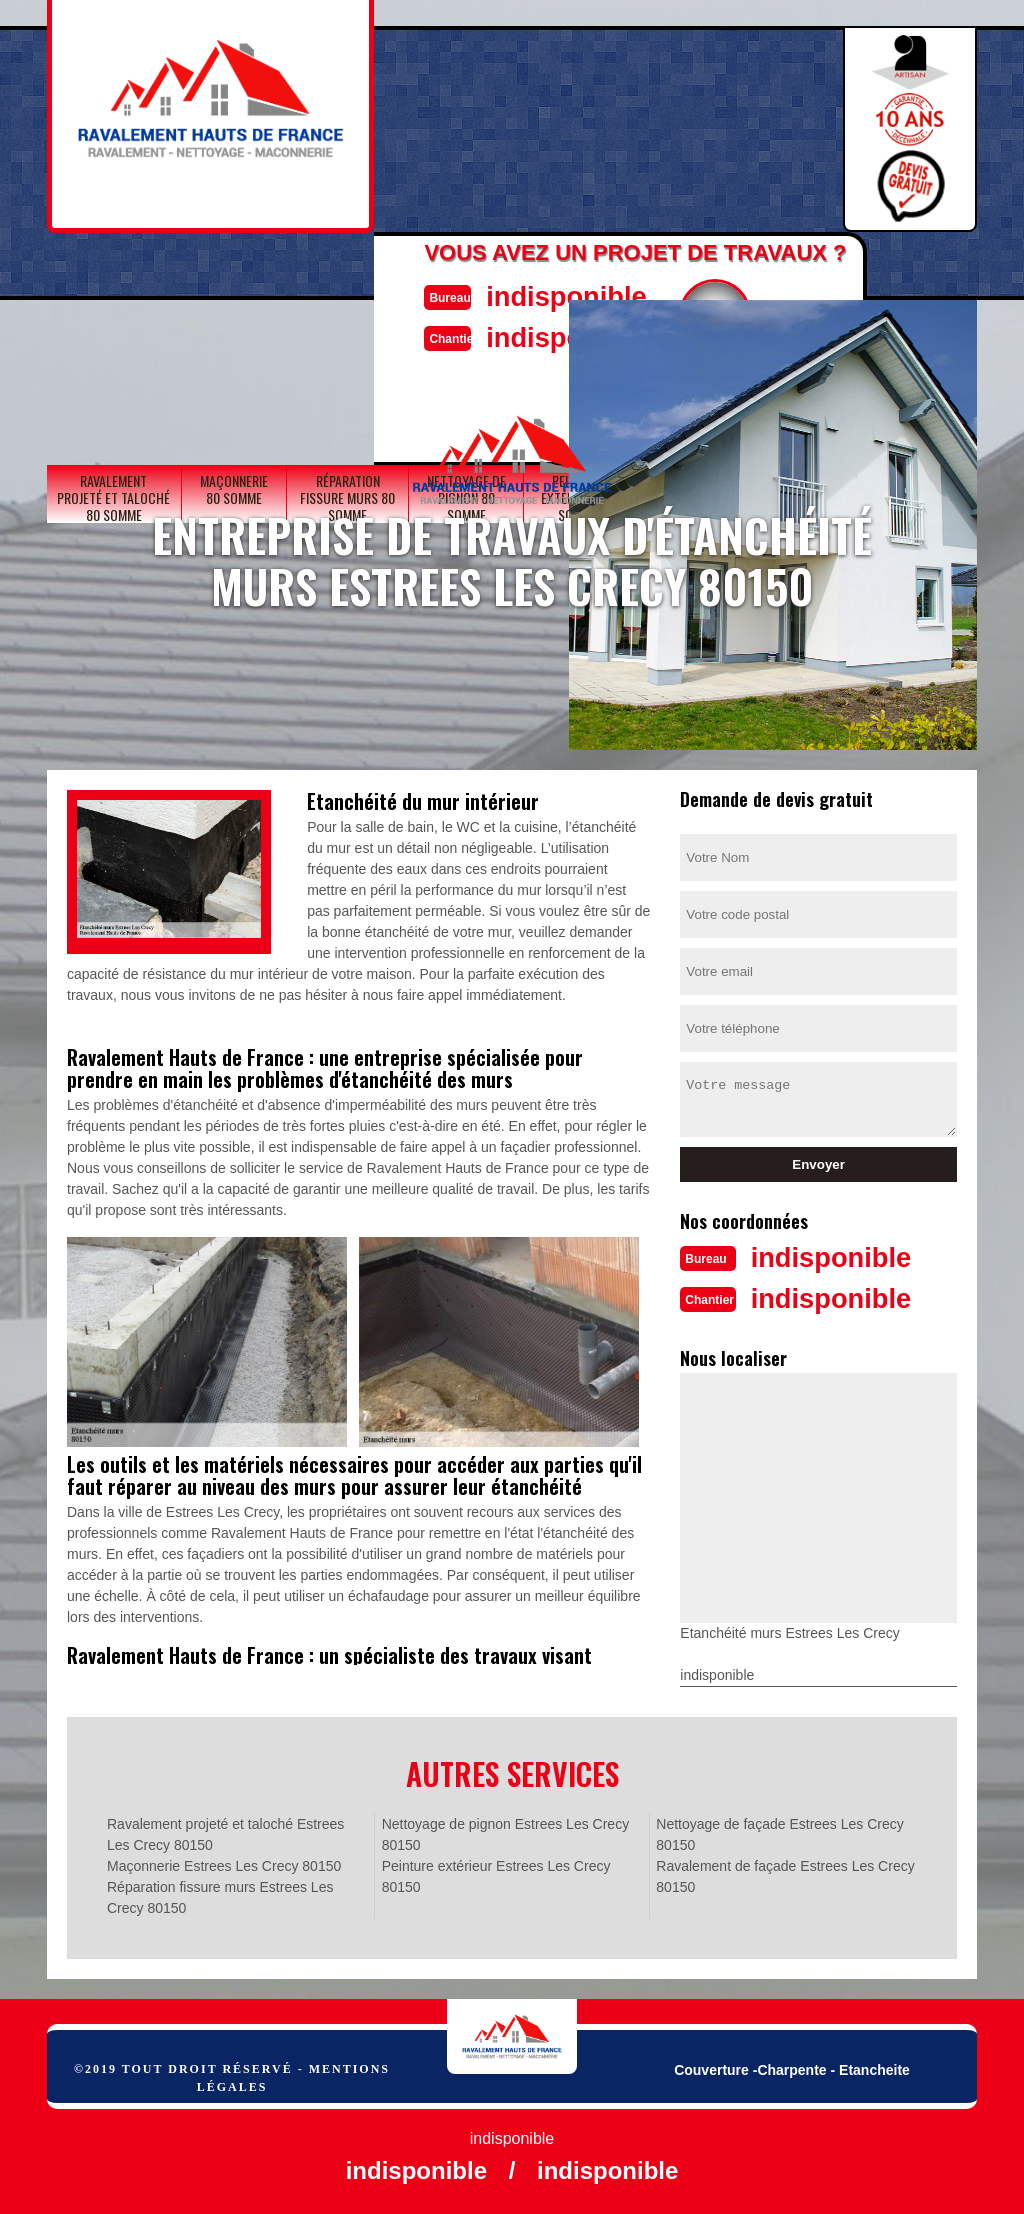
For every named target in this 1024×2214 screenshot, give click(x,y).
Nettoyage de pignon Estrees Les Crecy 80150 (505, 1832)
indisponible (557, 295)
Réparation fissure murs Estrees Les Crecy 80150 (220, 1895)
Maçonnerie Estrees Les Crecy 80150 (224, 1864)
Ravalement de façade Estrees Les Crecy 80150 (785, 1874)
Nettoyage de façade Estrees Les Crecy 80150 (779, 1832)
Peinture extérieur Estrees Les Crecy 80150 (496, 1874)
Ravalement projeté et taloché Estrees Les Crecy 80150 (225, 1832)
